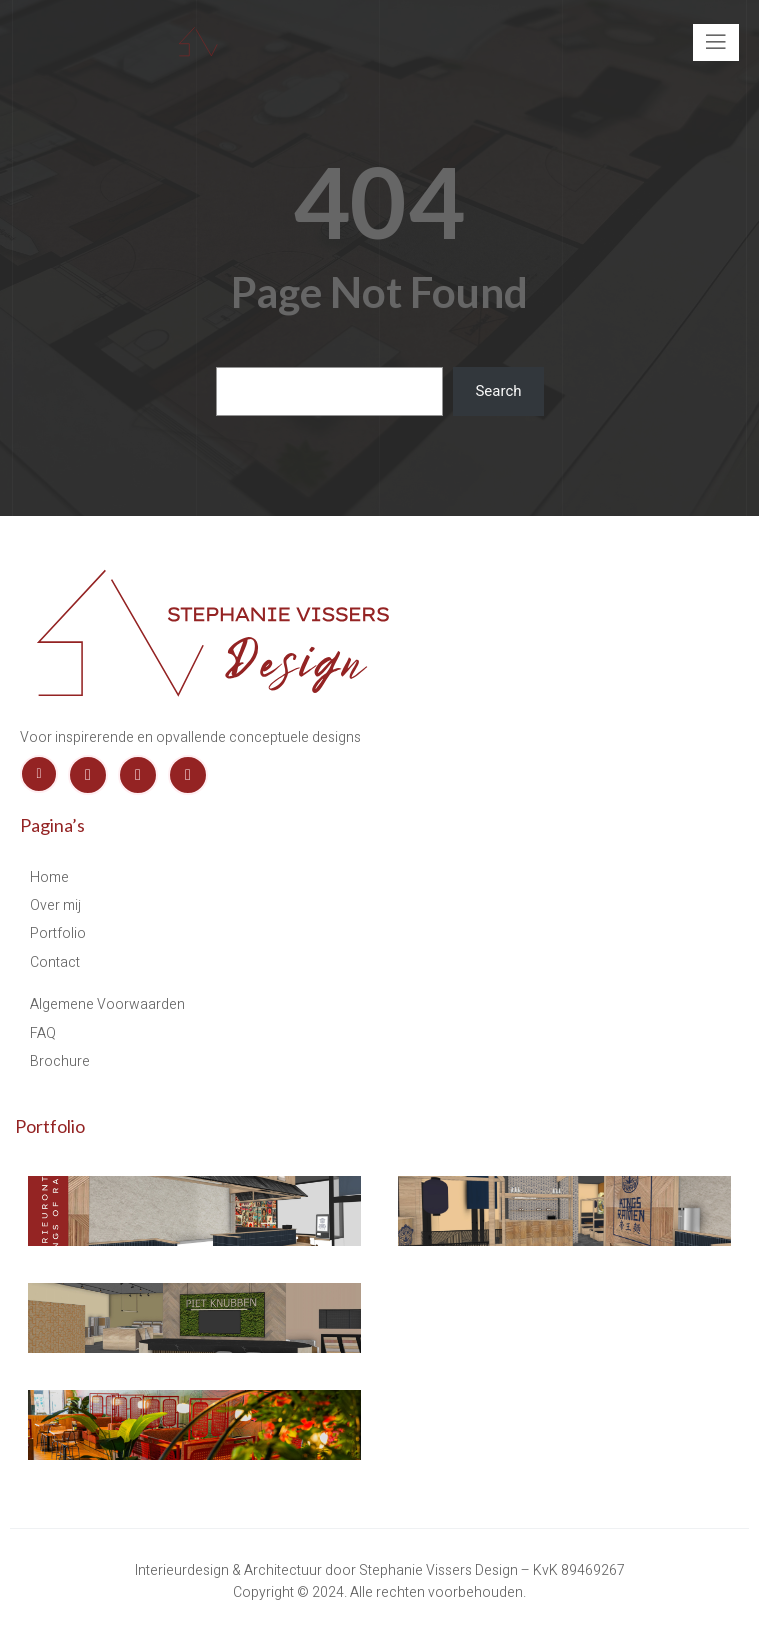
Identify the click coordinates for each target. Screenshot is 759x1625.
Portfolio (50, 1126)
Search (498, 391)
